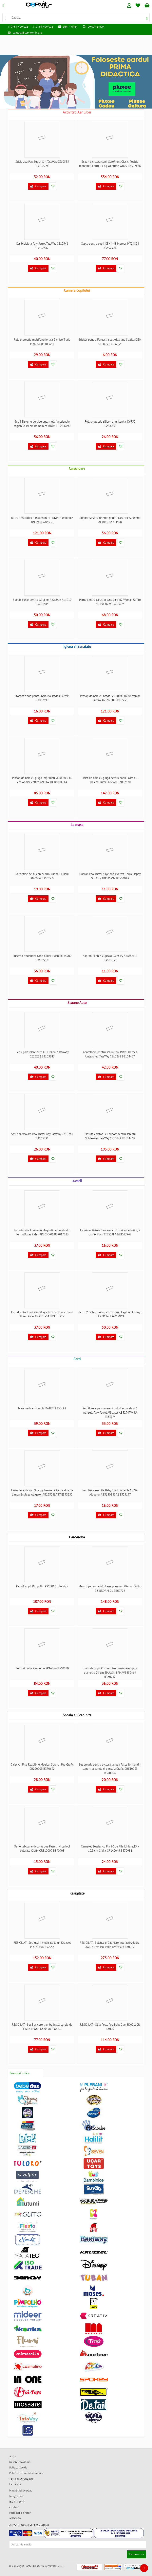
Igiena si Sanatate (77, 646)
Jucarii (77, 1180)
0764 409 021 (19, 26)
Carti (77, 1359)
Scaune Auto (77, 1002)
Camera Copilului (77, 290)
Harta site (15, 2484)
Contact (14, 2507)
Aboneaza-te (136, 2554)
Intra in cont (16, 2501)
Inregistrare (16, 2496)
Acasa (12, 2456)
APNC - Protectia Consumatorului (29, 2524)
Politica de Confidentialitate (26, 2473)
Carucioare (77, 468)
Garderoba (77, 1537)
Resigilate (77, 1893)
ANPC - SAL (15, 2518)
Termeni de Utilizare (21, 2478)
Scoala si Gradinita (77, 1715)
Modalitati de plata (20, 2490)
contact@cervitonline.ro (27, 32)
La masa (77, 824)
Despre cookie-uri (20, 2462)
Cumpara (38, 186)
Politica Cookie (18, 2467)
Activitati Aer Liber (77, 112)
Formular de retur (20, 2512)
